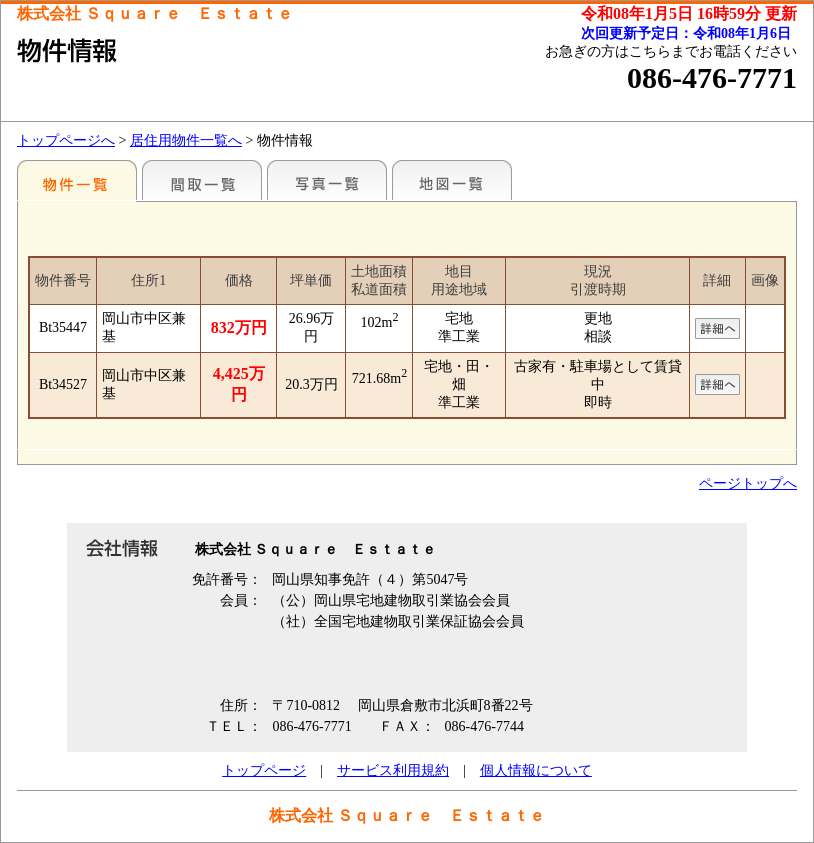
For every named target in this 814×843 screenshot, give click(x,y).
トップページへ (66, 140)
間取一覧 (202, 180)
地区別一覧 (77, 180)
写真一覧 (327, 180)
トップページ (264, 770)
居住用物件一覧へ (186, 140)
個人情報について (536, 770)
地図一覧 (452, 180)
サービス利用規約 (393, 770)
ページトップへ (748, 483)
